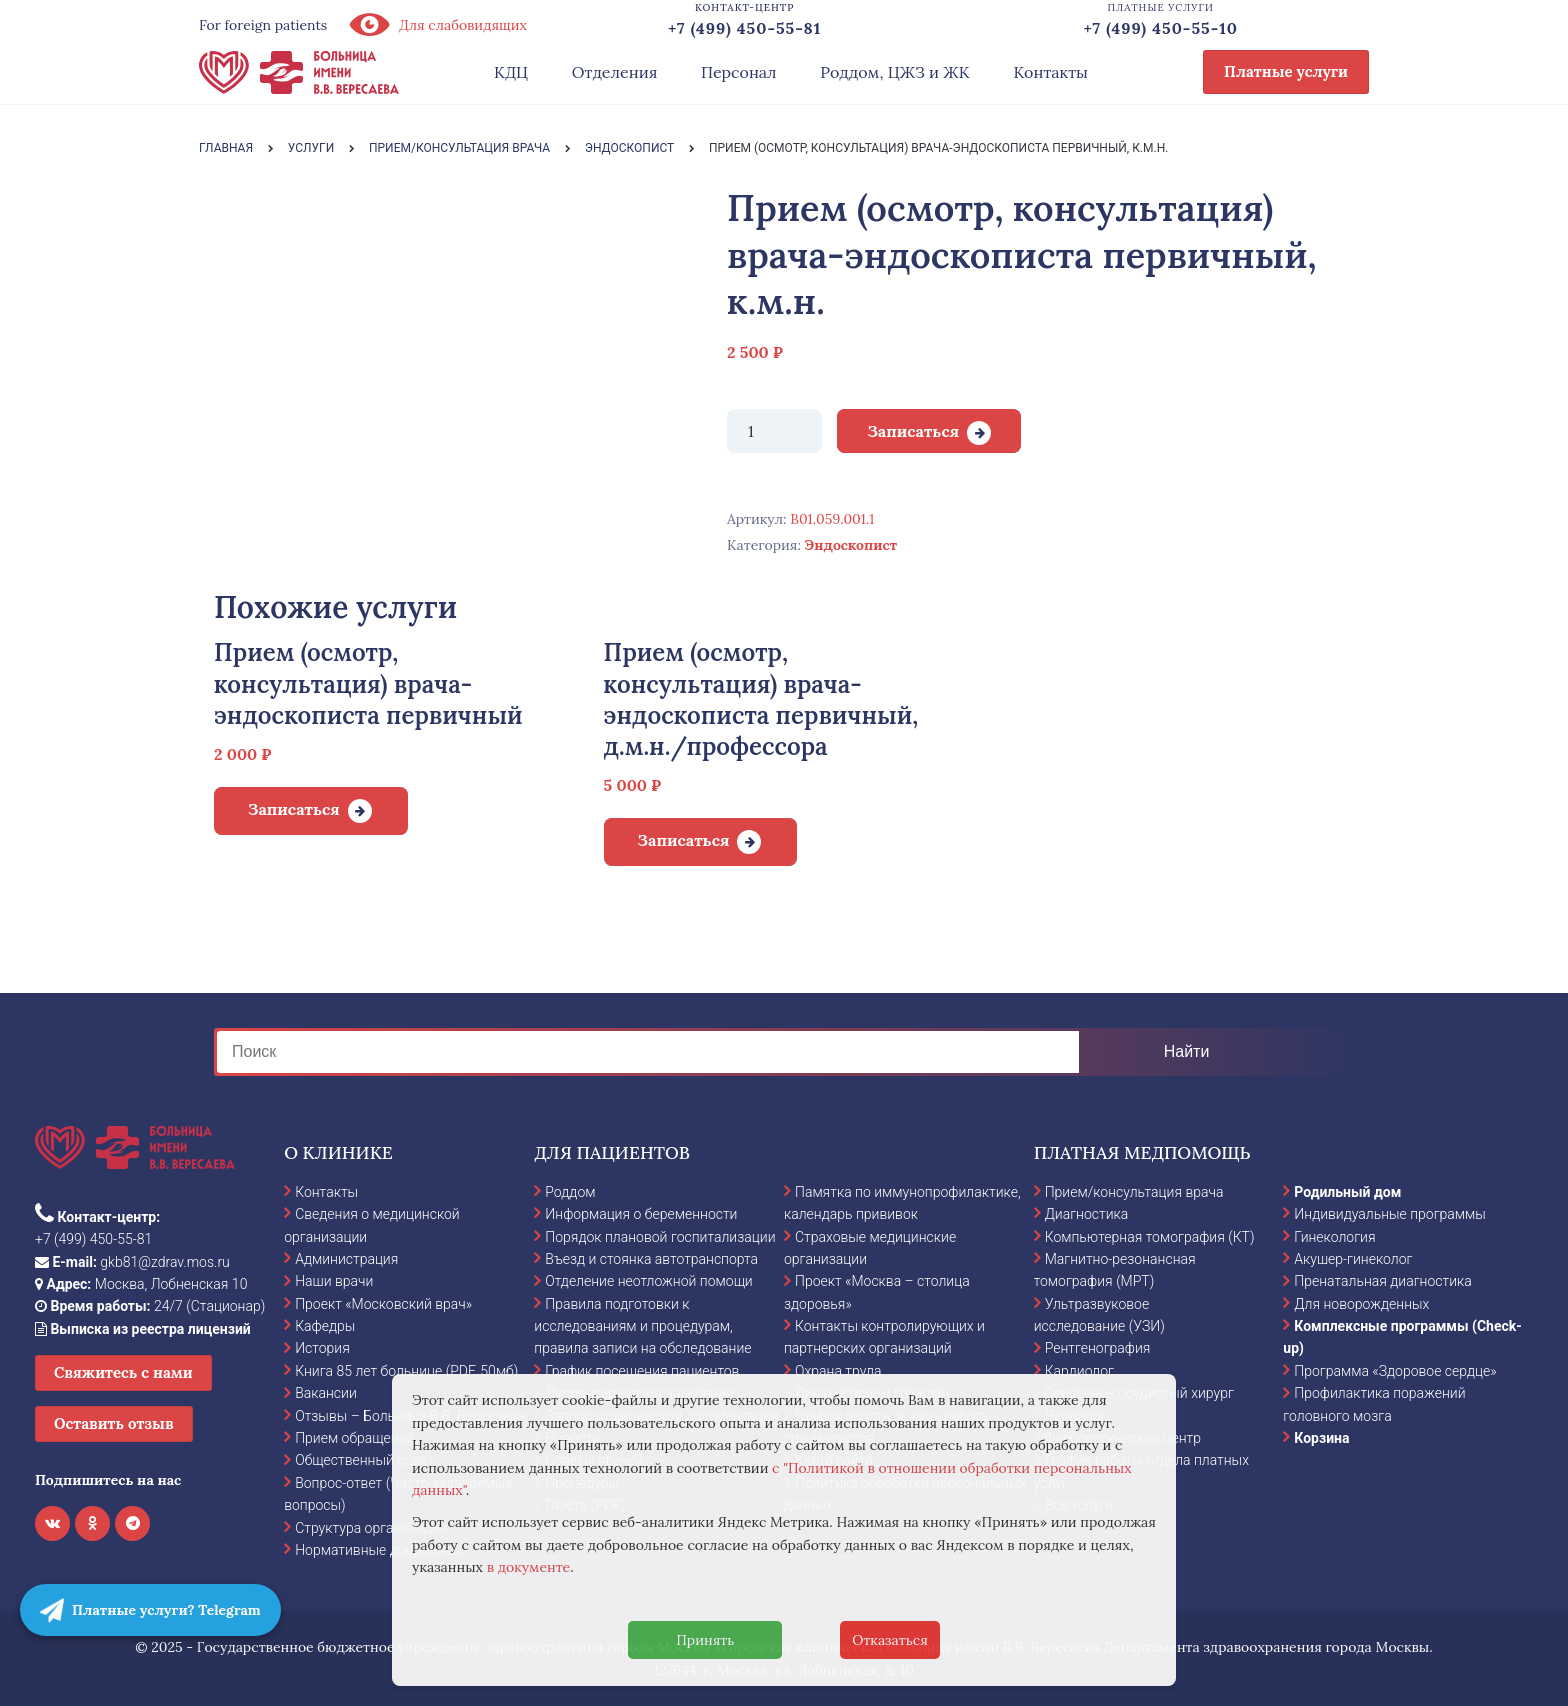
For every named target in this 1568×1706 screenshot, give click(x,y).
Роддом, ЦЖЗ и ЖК (894, 72)
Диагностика (1087, 1214)
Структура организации (371, 1528)
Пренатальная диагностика (1382, 1281)
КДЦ (511, 72)
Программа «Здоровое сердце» (1395, 1371)
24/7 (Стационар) (150, 1306)
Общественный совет (364, 1460)
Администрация (346, 1259)
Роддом (570, 1192)
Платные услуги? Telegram (150, 1610)
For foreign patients (263, 25)
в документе (529, 1567)
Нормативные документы (378, 1550)
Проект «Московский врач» (383, 1304)
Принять (705, 1640)
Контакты (1050, 72)
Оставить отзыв (114, 1423)
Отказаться (890, 1640)
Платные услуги (1286, 71)
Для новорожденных (1361, 1304)
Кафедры (325, 1326)
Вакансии (326, 1393)
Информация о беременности (641, 1214)
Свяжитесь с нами (123, 1372)
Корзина (1321, 1438)
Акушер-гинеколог (1353, 1259)
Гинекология (1334, 1237)
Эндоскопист (851, 545)
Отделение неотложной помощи (648, 1281)
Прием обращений (354, 1438)
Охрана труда (838, 1371)
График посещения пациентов (642, 1371)
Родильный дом (1347, 1192)
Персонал (739, 72)
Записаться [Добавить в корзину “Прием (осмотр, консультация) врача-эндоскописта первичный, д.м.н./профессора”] (684, 840)
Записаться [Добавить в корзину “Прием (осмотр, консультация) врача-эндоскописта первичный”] (294, 809)
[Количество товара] (774, 431)
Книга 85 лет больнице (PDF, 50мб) (406, 1371)
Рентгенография (1098, 1348)
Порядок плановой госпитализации (660, 1237)
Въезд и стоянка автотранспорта (651, 1259)
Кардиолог (1079, 1371)
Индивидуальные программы (1390, 1214)
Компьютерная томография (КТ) (1150, 1237)
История (322, 1348)
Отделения (615, 72)
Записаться (913, 431)
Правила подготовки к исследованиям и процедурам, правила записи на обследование (642, 1326)
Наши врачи (334, 1281)
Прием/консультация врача (1134, 1192)
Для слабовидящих (437, 25)
